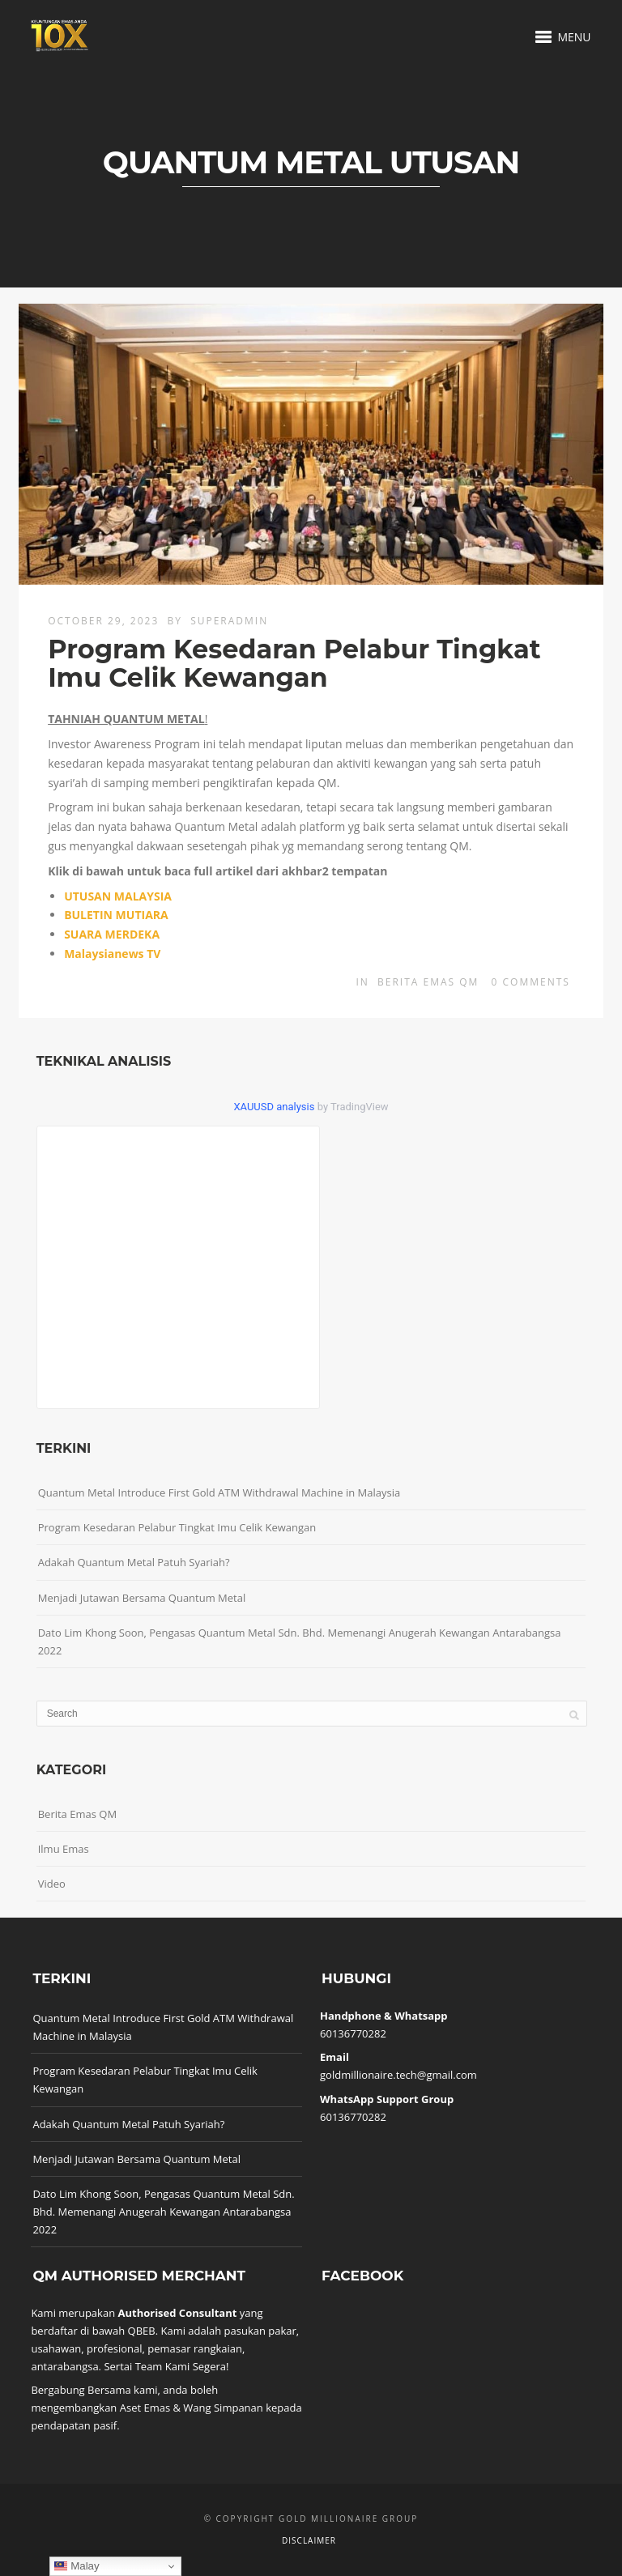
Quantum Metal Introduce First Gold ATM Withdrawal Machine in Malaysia (219, 1492)
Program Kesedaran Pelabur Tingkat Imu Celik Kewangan (294, 663)
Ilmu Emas (63, 1849)
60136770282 (353, 2033)
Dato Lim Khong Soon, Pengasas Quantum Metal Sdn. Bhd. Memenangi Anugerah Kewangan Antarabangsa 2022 (299, 1641)
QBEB (142, 2330)
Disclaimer (309, 2540)
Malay (76, 2566)
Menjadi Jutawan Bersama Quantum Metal (142, 1597)
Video (52, 1883)
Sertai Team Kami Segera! (166, 2366)
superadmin (229, 621)
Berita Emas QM (428, 982)
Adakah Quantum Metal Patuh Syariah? (134, 1562)
